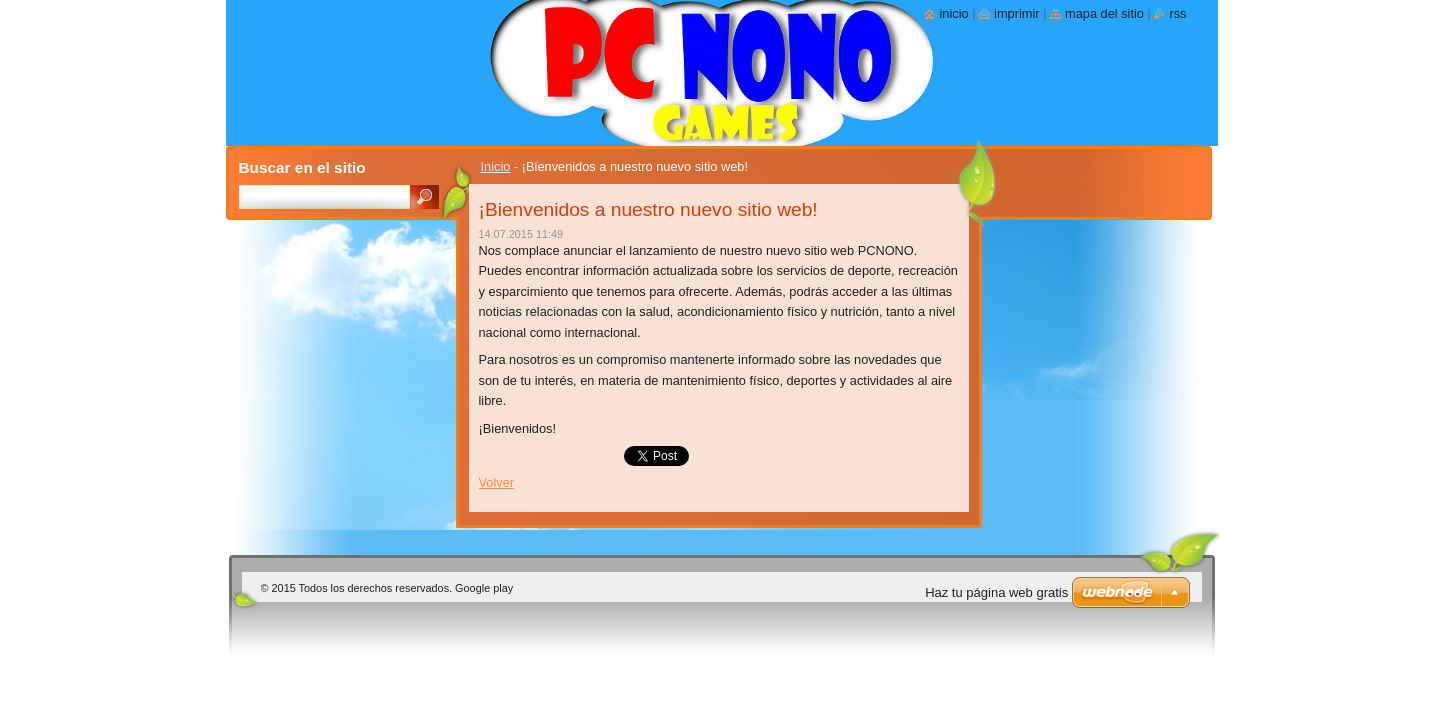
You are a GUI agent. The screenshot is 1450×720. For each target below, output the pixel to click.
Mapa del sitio (1104, 13)
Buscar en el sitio (302, 167)
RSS (1177, 13)
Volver (497, 482)
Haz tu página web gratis (996, 592)
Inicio (496, 166)
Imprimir (1017, 13)
